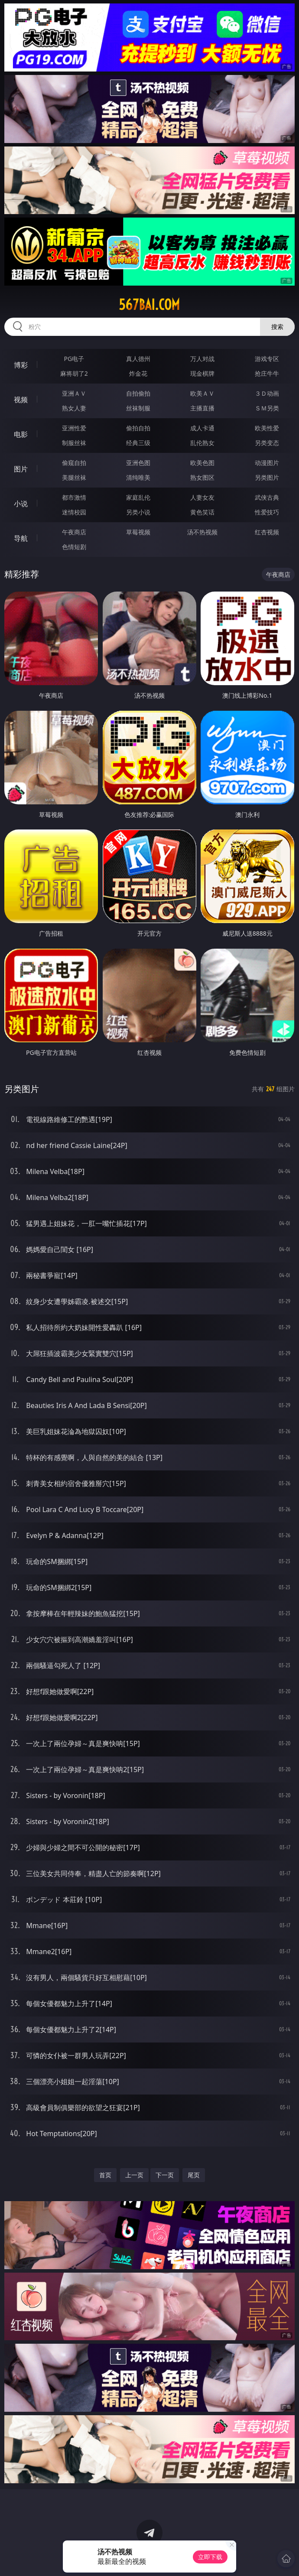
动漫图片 (267, 463)
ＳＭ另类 (267, 408)
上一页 (134, 2175)
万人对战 (202, 359)
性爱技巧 (267, 512)
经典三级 (138, 443)
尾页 (194, 2175)
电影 (21, 434)
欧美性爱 (267, 428)
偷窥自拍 (74, 463)
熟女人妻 (74, 408)
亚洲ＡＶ (74, 393)
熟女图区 (202, 477)
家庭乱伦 (138, 497)
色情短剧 (74, 547)
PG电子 (74, 359)
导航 (21, 538)
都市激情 (74, 497)
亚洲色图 (138, 463)
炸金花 (138, 373)
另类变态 (267, 443)
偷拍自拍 (138, 428)
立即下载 (210, 2557)
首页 (105, 2175)
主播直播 (202, 408)
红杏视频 (267, 532)
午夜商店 (74, 532)
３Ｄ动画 (267, 393)
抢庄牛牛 (267, 373)
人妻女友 (202, 497)
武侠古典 (267, 497)
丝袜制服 (138, 408)
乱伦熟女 (202, 443)
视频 (21, 399)
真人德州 (138, 359)
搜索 (277, 326)
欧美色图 (202, 463)
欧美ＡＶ (202, 393)
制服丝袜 (74, 443)
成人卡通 (202, 428)
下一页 (165, 2175)
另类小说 (138, 512)
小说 (21, 503)
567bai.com (149, 304)
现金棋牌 (202, 373)
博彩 (21, 365)
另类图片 (267, 477)
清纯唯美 (138, 477)
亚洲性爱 (74, 428)
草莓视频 (138, 532)
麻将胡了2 (74, 373)
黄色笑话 (202, 512)
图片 (21, 469)
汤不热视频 (202, 532)
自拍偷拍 (138, 393)
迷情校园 (74, 512)
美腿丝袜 (74, 477)
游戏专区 (267, 359)
